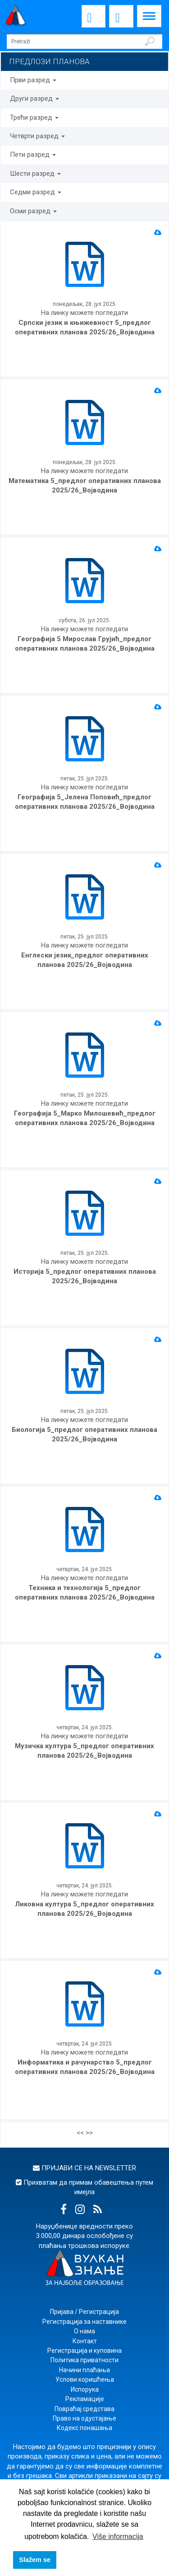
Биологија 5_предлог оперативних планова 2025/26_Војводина (84, 1434)
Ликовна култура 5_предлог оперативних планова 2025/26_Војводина (84, 1909)
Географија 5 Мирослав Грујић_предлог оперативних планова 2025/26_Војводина (85, 643)
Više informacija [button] (117, 2536)
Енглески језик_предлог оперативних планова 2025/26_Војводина (84, 960)
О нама (84, 2331)
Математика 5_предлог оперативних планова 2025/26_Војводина (85, 485)
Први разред (33, 80)
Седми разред (35, 192)
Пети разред (33, 154)
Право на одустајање (84, 2418)
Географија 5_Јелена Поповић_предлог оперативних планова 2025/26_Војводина (85, 802)
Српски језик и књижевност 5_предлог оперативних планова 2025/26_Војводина (85, 327)
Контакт (85, 2341)
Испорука (85, 2389)
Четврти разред (37, 136)
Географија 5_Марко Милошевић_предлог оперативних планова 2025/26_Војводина (84, 1118)
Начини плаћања (84, 2370)
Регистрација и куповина (84, 2350)
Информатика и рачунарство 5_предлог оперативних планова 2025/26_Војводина (85, 2067)
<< (80, 2133)
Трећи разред (34, 117)
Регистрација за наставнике (84, 2321)
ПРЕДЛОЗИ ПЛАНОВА (49, 61)
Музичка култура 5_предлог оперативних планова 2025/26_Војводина (84, 1751)
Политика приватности (84, 2360)
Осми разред (33, 211)
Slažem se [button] (34, 2559)
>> (89, 2133)
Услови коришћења (84, 2379)
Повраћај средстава (84, 2408)
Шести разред (35, 173)
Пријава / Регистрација (84, 2311)
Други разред (34, 98)
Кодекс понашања (84, 2427)
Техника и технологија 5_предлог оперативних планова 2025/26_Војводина (85, 1592)
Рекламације (84, 2398)
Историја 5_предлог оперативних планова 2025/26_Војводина (85, 1276)
